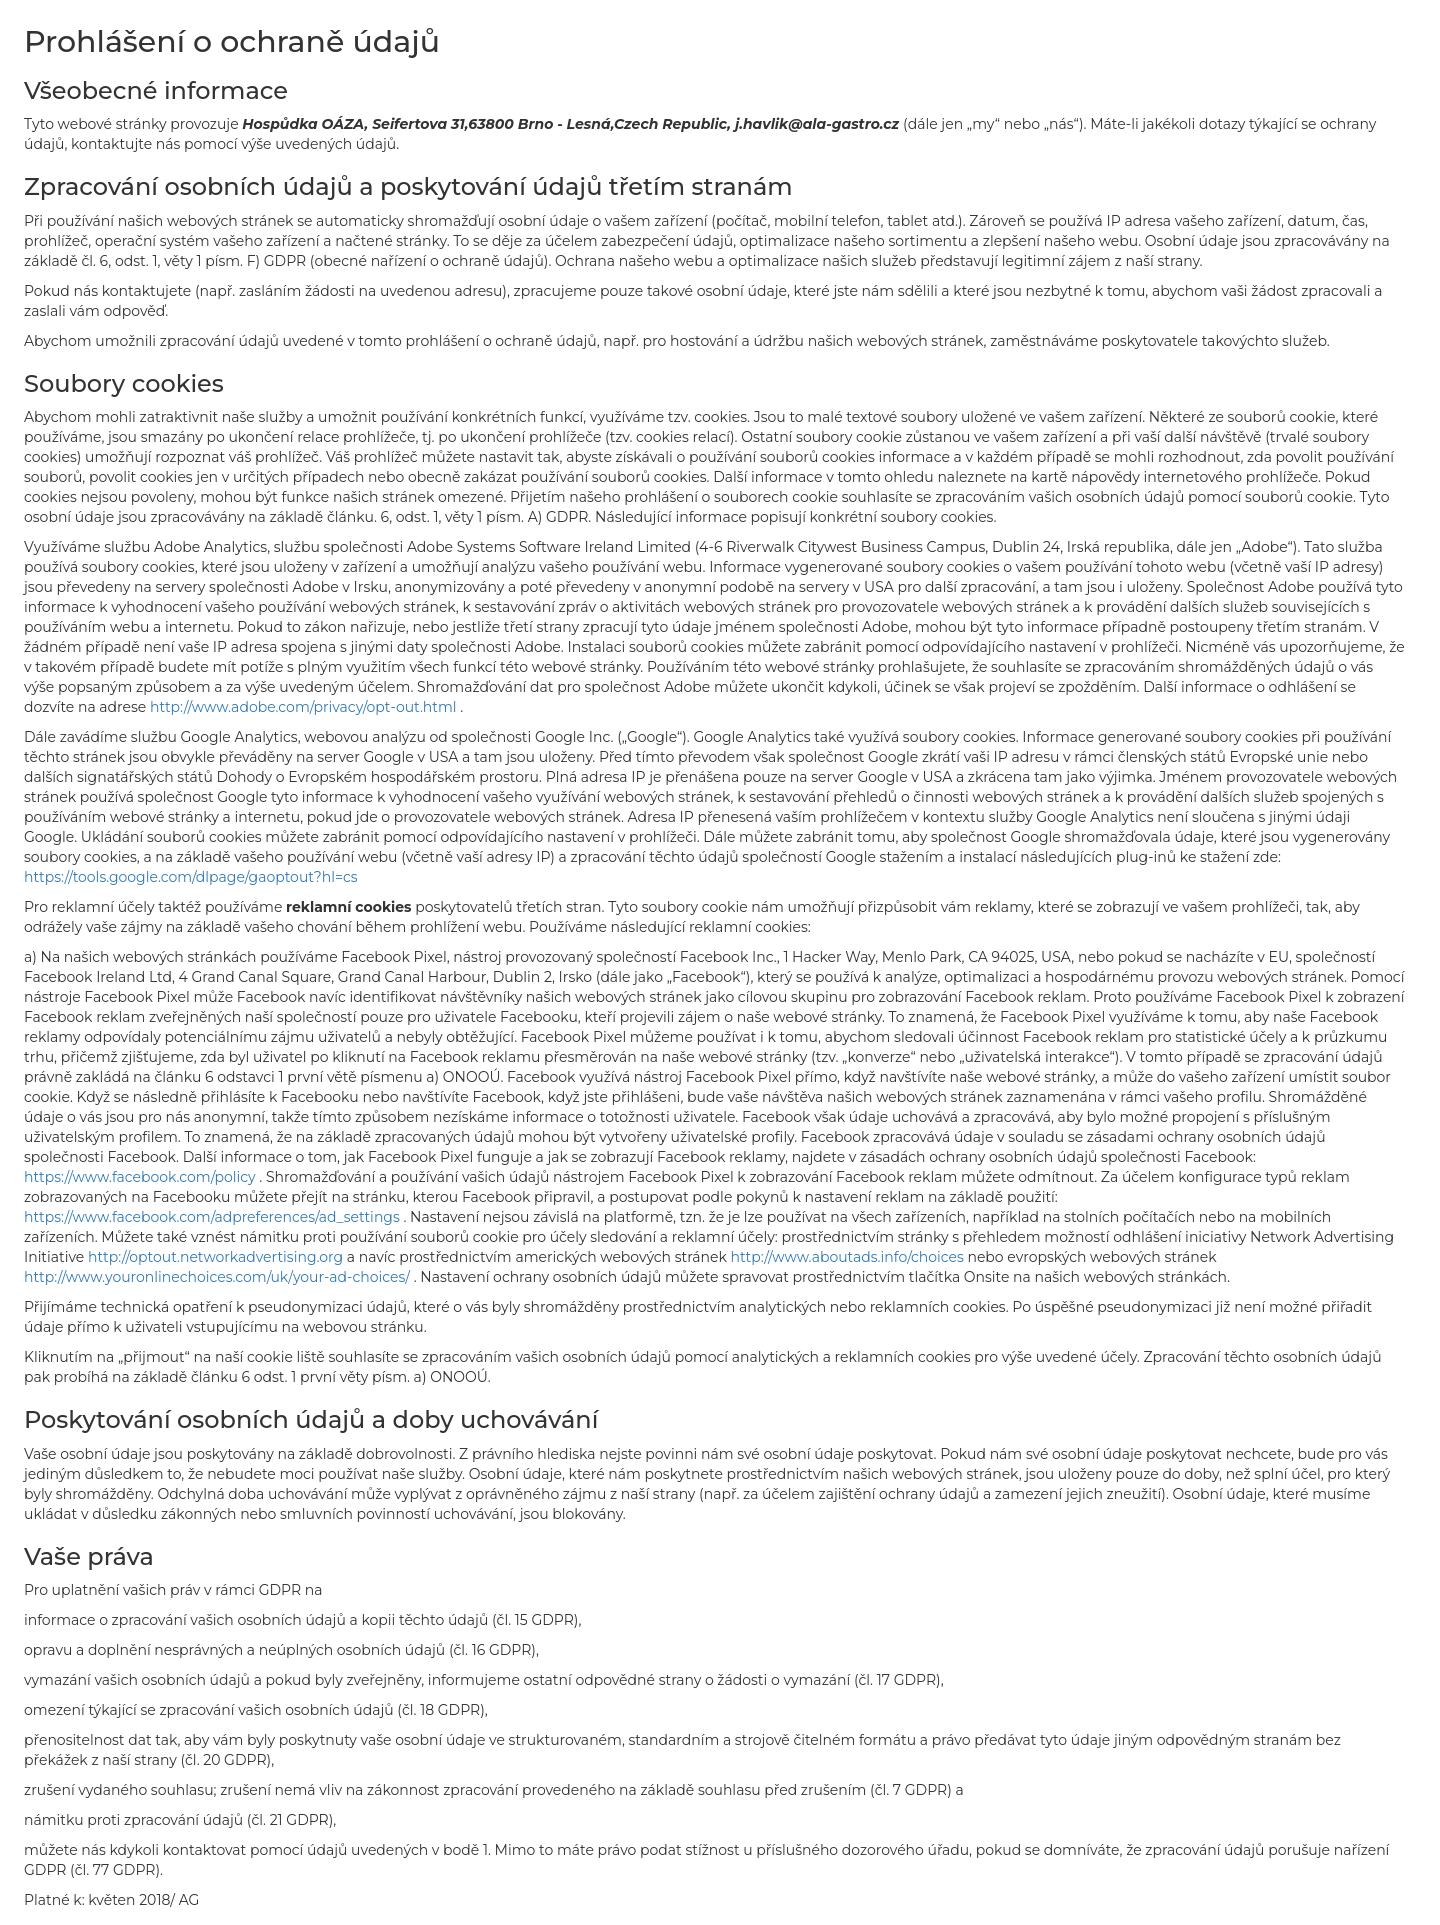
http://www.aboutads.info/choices (849, 1257)
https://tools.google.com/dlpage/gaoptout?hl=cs (191, 877)
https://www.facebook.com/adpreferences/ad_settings (213, 1217)
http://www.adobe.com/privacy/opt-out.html (305, 707)
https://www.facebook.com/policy (141, 1177)
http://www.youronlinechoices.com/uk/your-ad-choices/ (219, 1277)
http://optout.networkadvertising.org (217, 1257)
